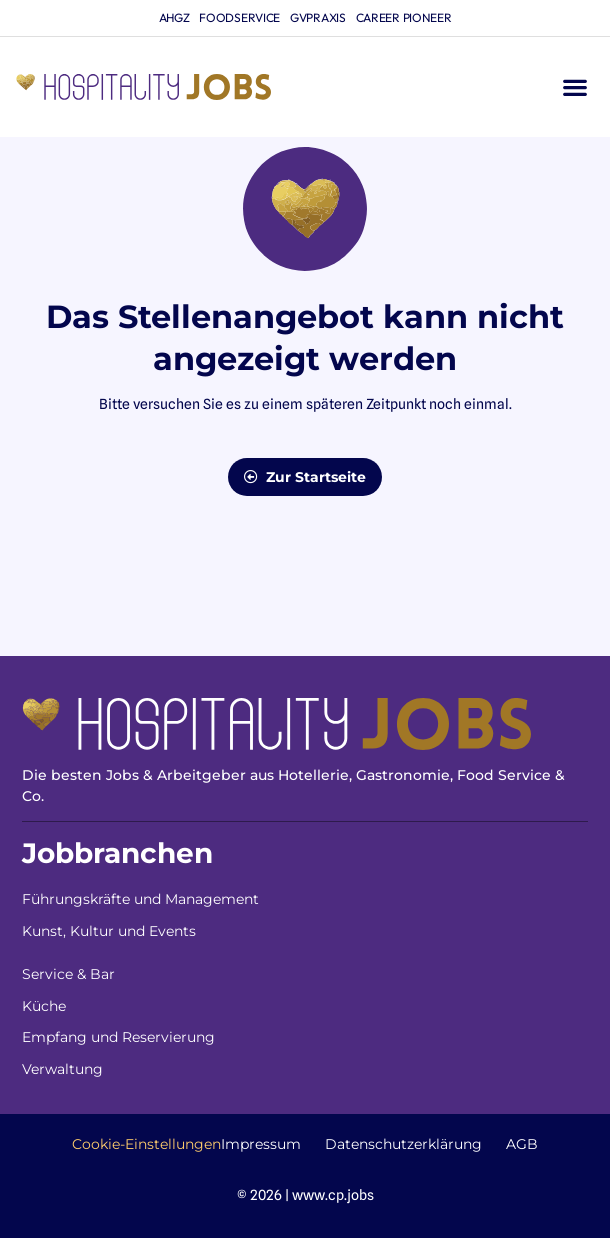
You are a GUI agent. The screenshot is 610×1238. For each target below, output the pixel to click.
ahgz (174, 17)
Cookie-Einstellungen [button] (146, 1144)
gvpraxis (318, 17)
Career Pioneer (404, 17)
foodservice (239, 17)
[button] (574, 87)
